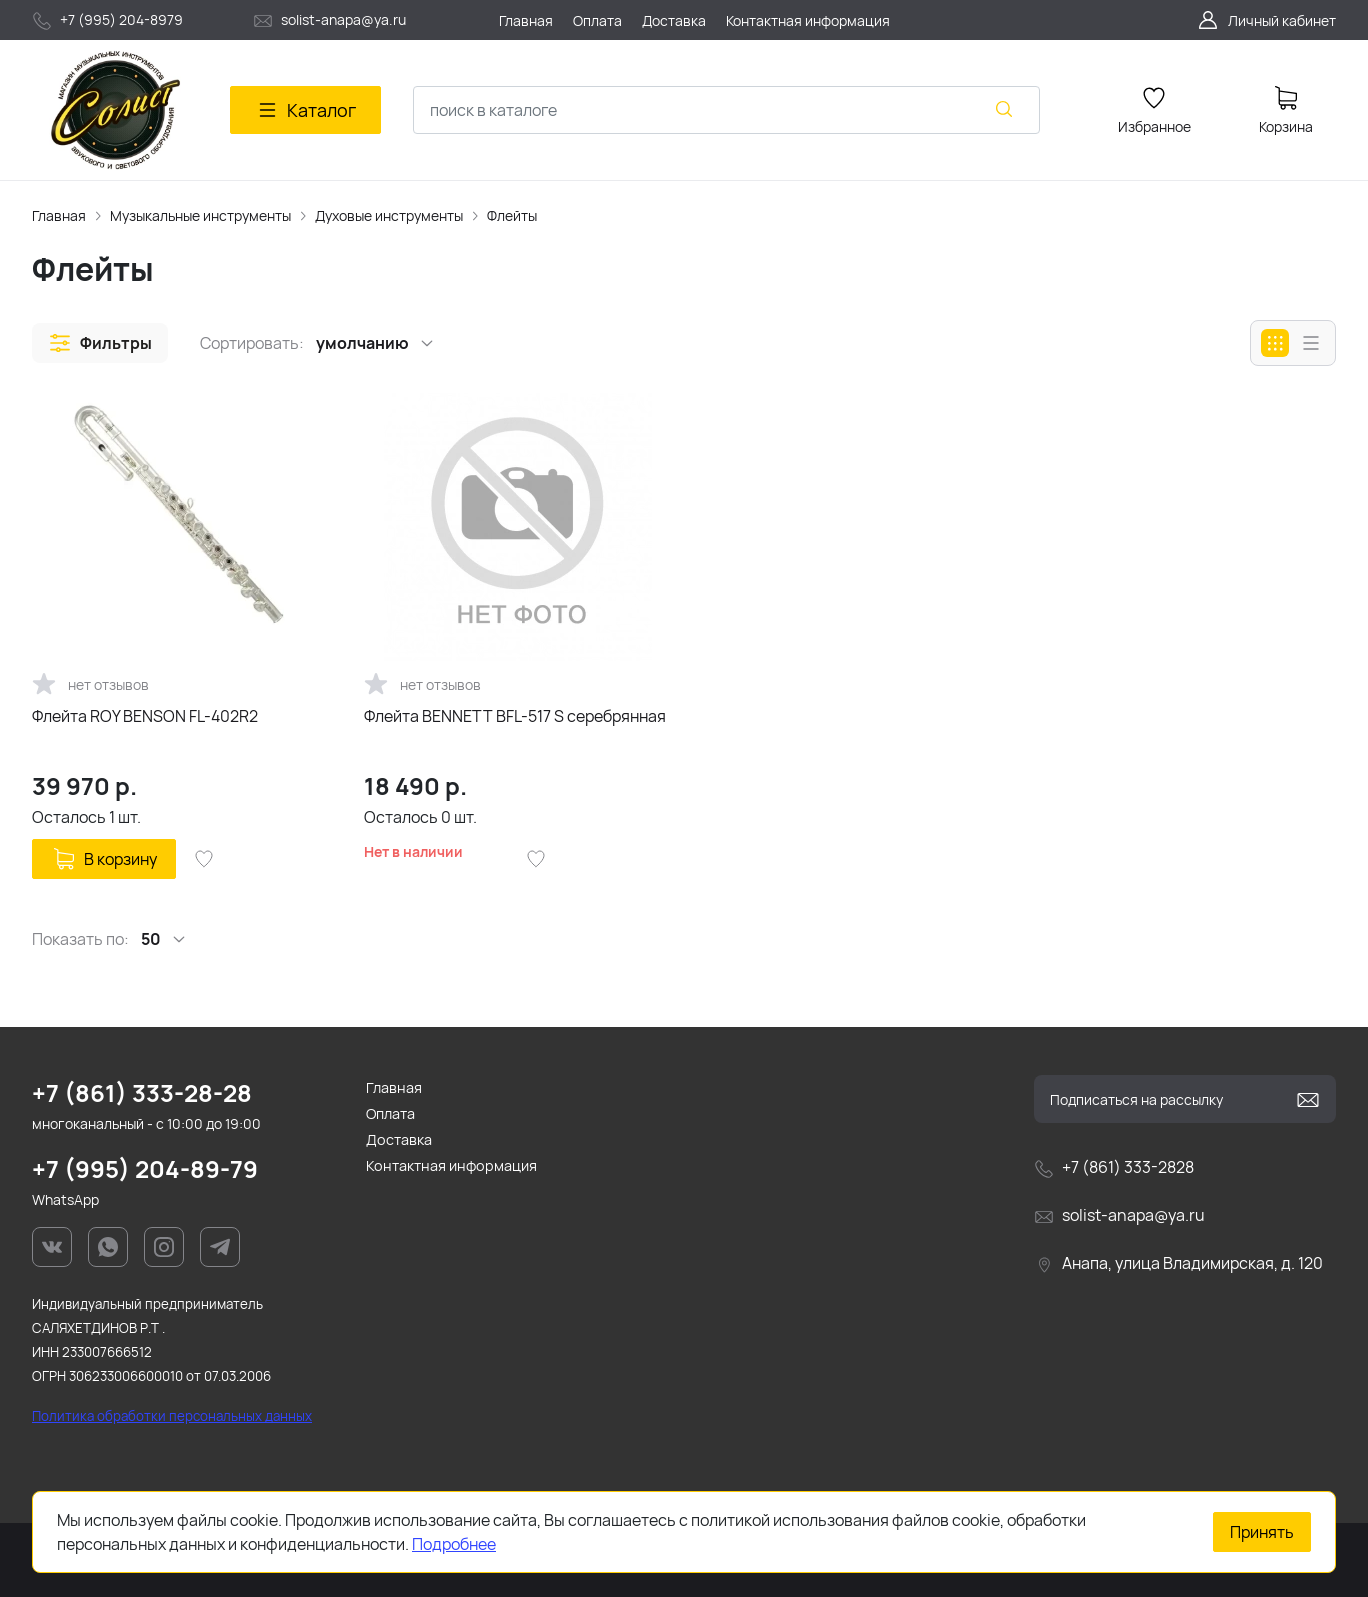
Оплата (390, 1113)
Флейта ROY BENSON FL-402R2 (145, 716)
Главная (59, 215)
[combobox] (726, 110)
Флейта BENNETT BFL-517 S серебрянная (515, 716)
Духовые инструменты (389, 215)
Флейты (512, 215)
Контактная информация (451, 1165)
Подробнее (454, 1544)
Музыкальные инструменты (200, 215)
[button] (100, 343)
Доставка (399, 1139)
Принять (1262, 1532)
